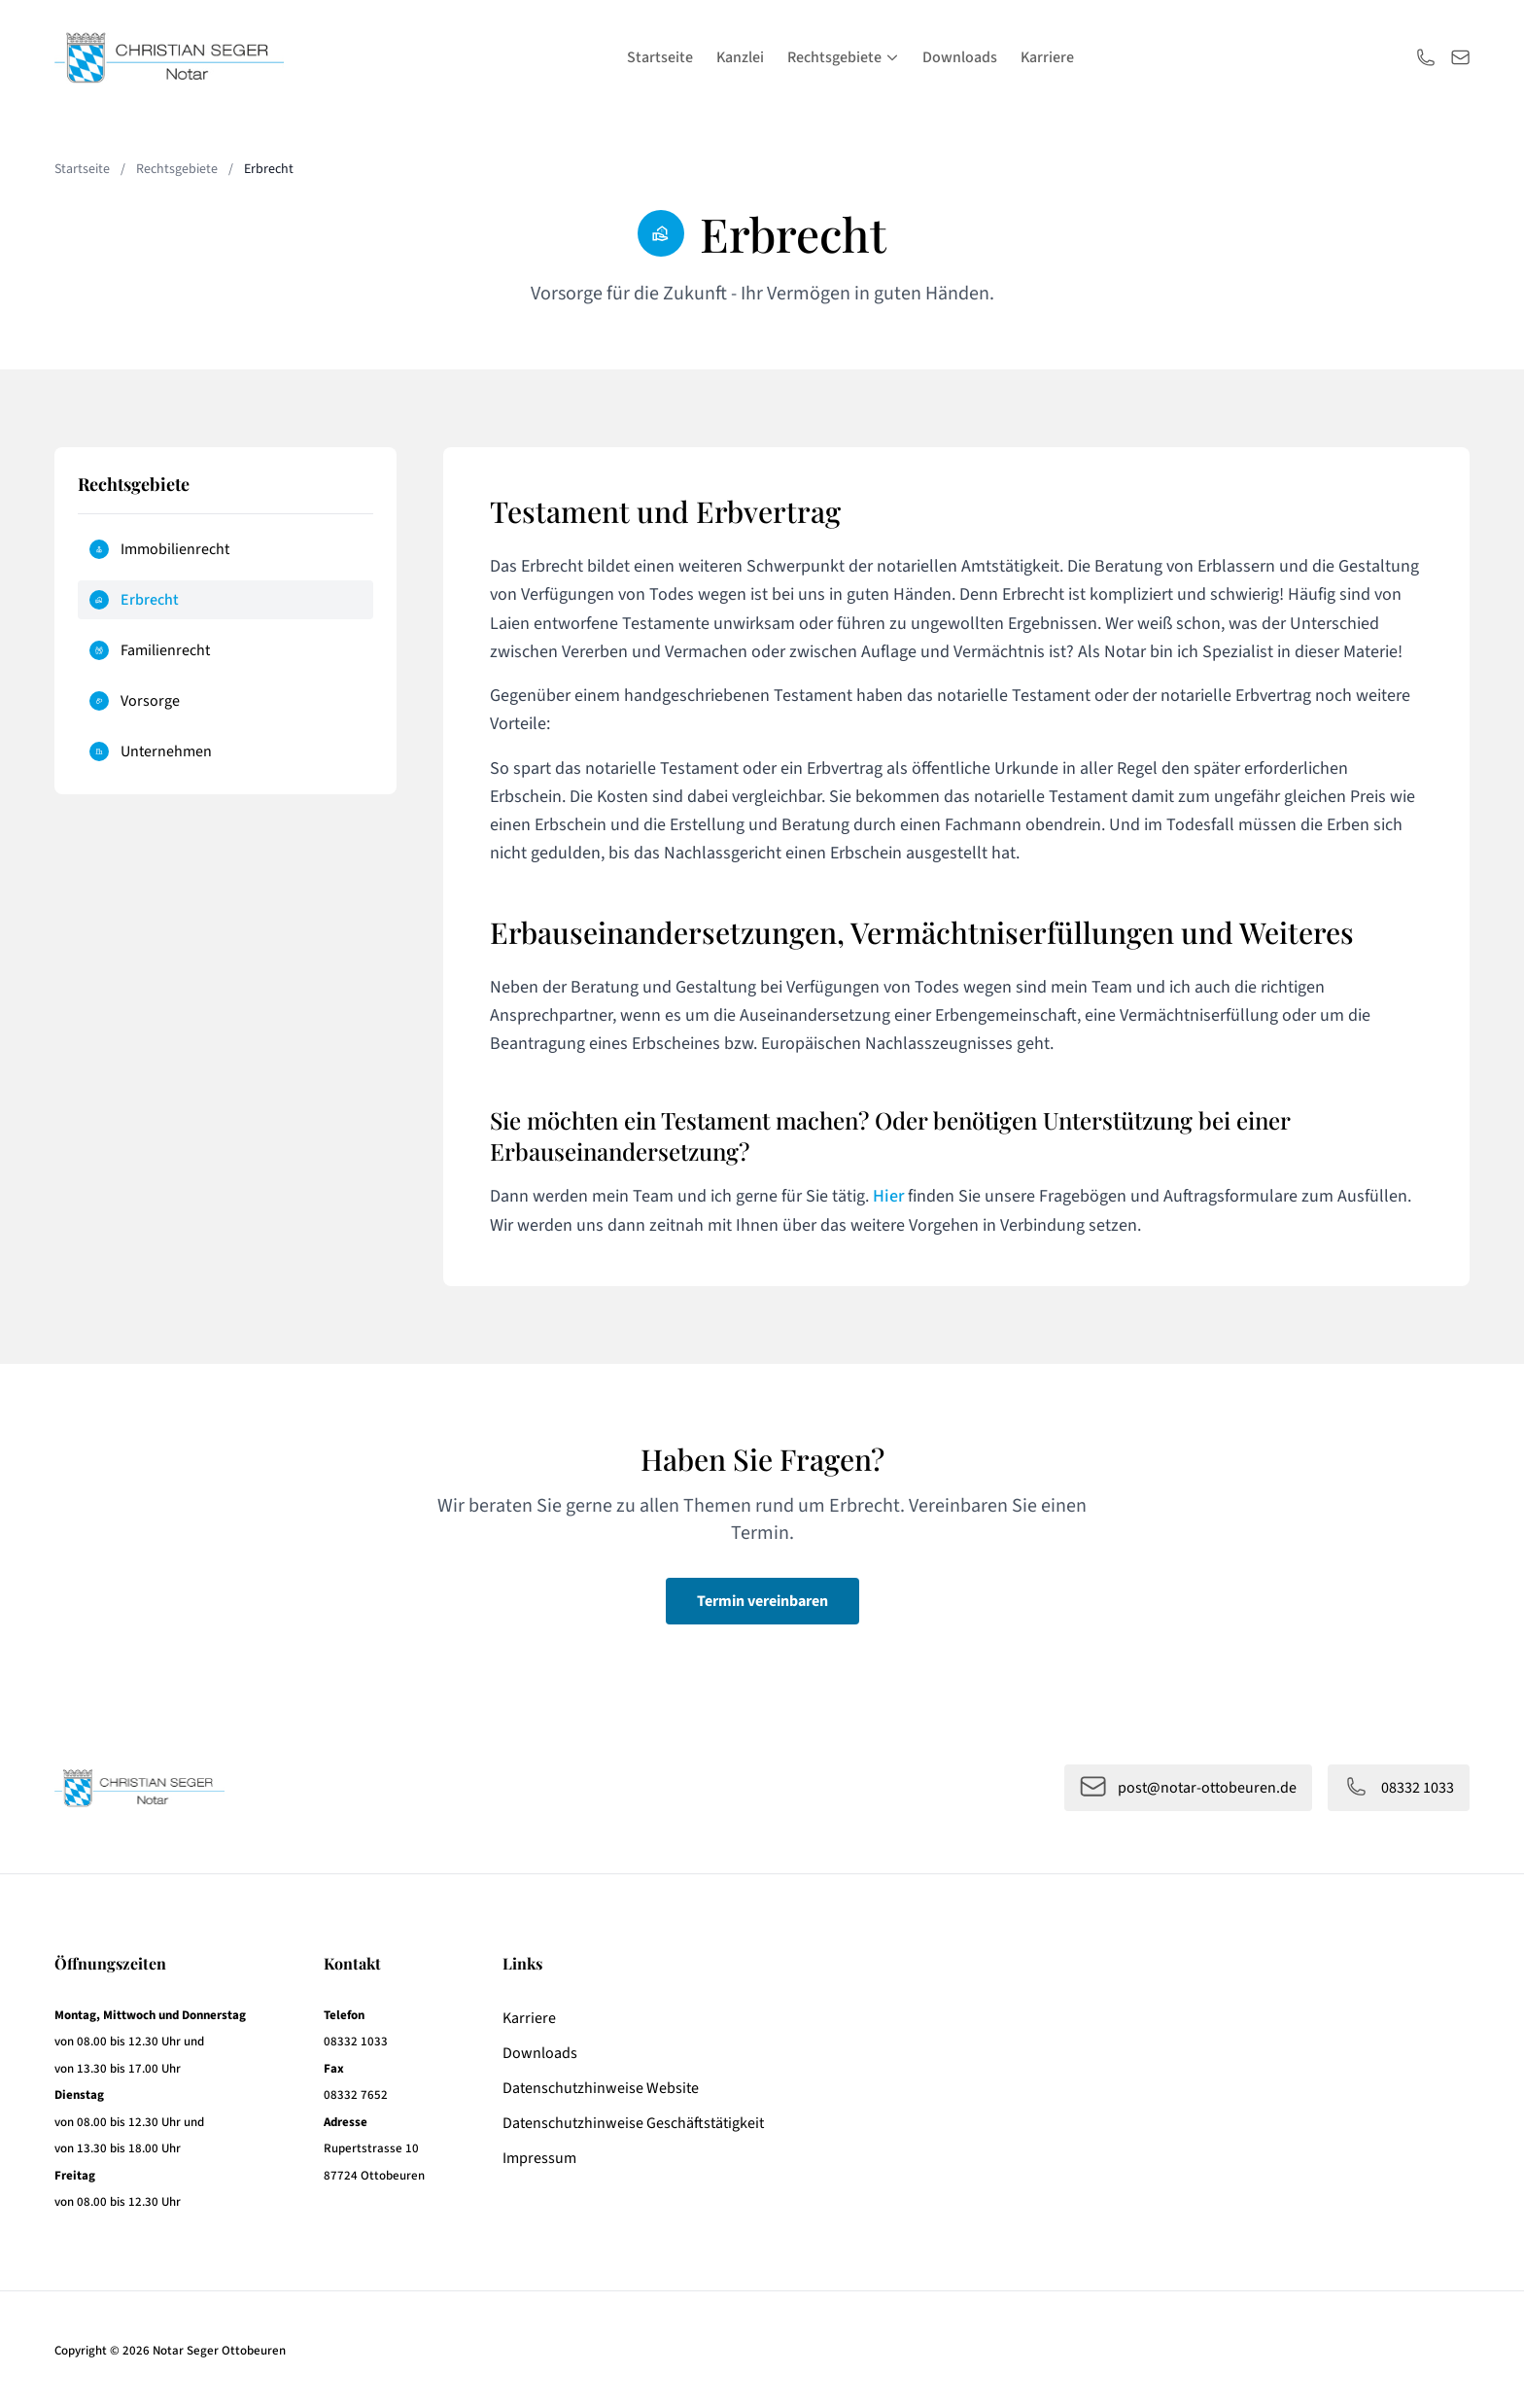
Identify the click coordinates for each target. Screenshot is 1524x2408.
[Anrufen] (1426, 57)
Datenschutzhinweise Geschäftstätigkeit (633, 2123)
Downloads (959, 57)
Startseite (660, 57)
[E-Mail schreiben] (1461, 57)
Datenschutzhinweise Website (600, 2088)
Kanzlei (740, 57)
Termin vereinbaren (762, 1601)
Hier (888, 1196)
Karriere (1047, 57)
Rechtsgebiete (843, 57)
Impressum (539, 2158)
